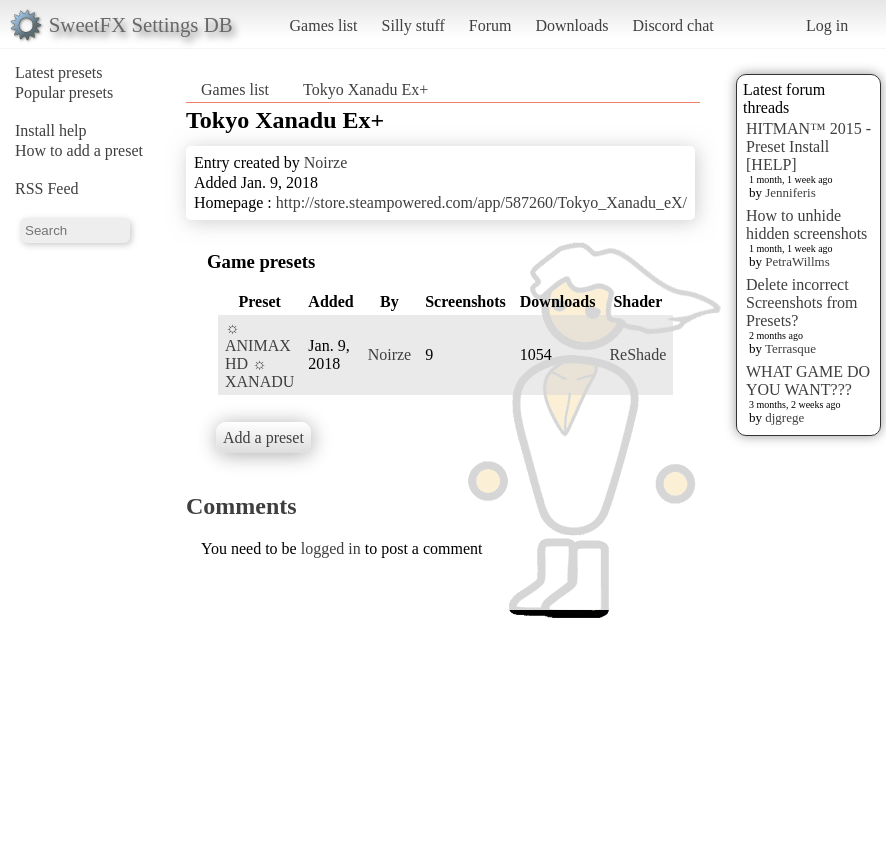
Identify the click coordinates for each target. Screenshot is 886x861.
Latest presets (59, 72)
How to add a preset (79, 150)
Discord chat (672, 25)
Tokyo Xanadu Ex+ (365, 89)
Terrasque (790, 348)
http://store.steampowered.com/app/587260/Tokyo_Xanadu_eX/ (481, 202)
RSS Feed (47, 188)
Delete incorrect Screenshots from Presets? (802, 302)
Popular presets (64, 92)
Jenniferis (790, 192)
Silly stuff (413, 25)
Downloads (571, 25)
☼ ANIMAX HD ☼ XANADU (259, 354)
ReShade (637, 354)
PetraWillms (797, 261)
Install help (51, 130)
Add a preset (263, 437)
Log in (827, 25)
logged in (331, 548)
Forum (490, 25)
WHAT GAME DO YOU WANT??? (808, 380)
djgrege (784, 417)
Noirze (326, 162)
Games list (324, 25)
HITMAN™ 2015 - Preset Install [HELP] (808, 146)
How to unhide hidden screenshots (806, 224)
